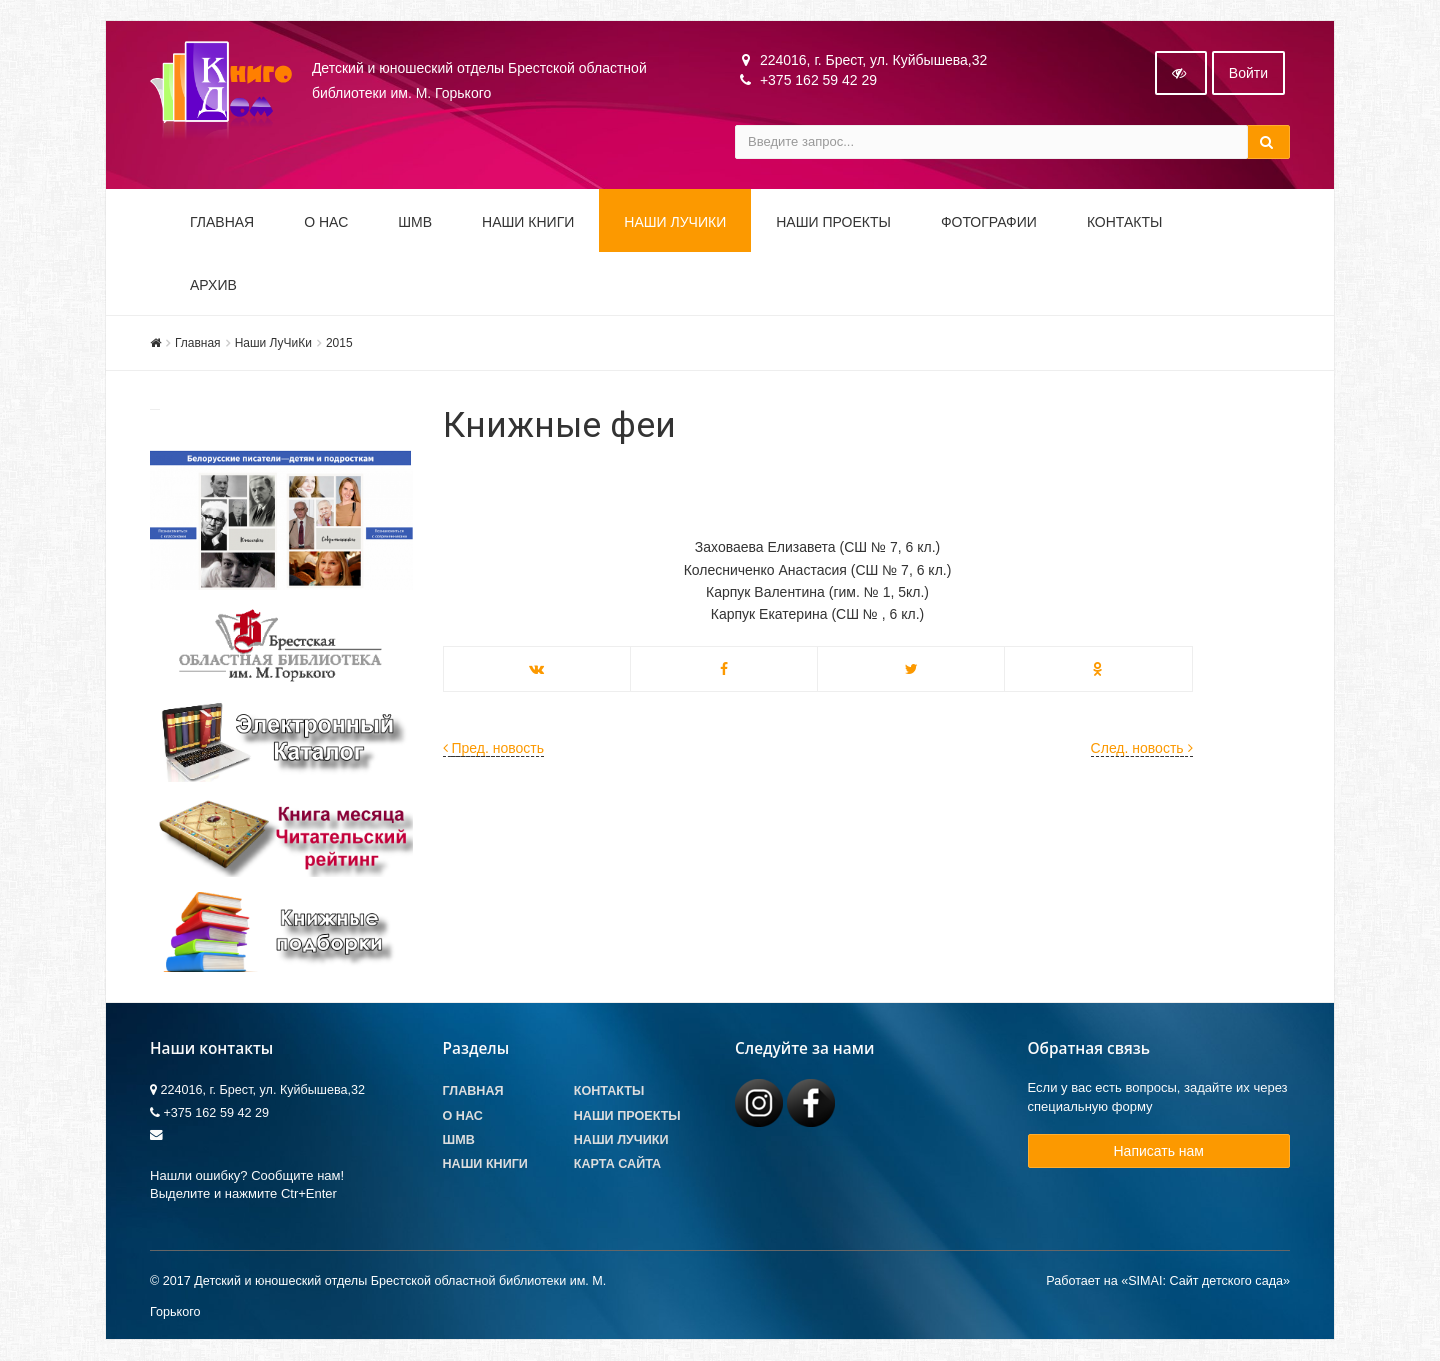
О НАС (326, 222)
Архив (213, 285)
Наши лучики (621, 1140)
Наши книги (528, 222)
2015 (339, 343)
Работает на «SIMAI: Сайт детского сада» (1168, 1282)
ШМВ (415, 222)
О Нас (463, 1116)
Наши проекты (833, 222)
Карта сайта (617, 1164)
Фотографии (989, 222)
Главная (222, 222)
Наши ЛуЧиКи (675, 222)
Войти (1248, 73)
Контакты (1125, 222)
